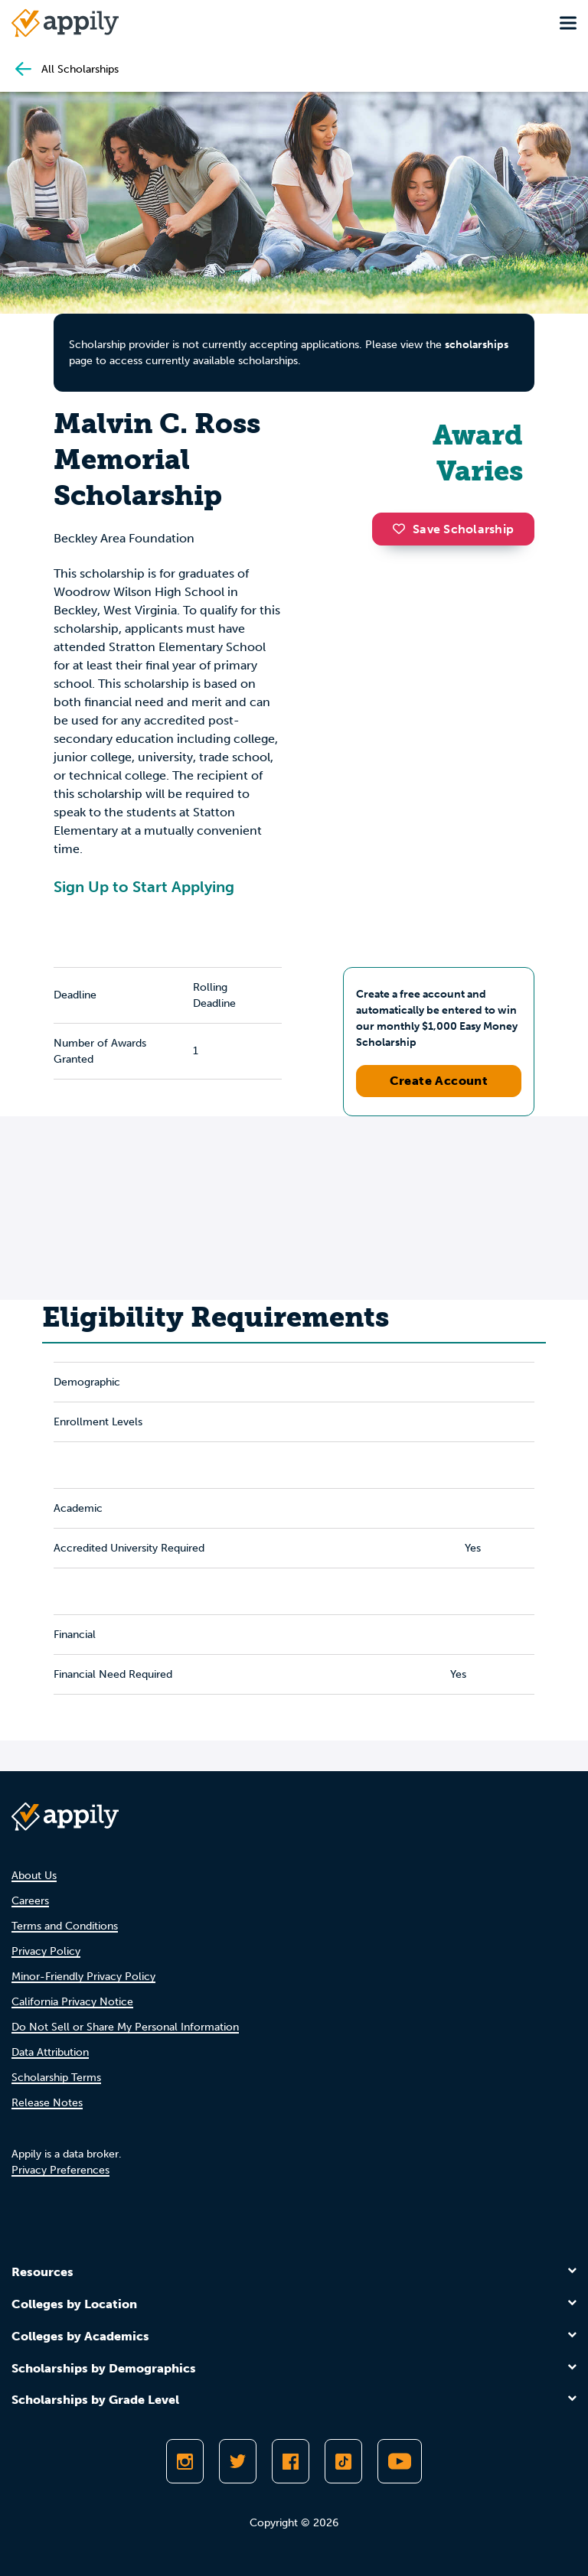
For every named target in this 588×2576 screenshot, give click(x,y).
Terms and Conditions (64, 1926)
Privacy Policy (45, 1951)
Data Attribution (50, 2052)
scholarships (476, 344)
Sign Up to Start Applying (144, 887)
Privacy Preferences (60, 2170)
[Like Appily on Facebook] (290, 2461)
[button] (403, 529)
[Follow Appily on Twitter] (237, 2461)
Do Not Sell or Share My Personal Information (125, 2027)
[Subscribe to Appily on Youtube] (399, 2461)
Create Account (439, 1080)
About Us (34, 1875)
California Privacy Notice (72, 2001)
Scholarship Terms (56, 2077)
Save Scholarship (453, 529)
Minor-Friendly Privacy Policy (83, 1976)
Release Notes (47, 2102)
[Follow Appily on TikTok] (343, 2461)
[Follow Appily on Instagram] (185, 2461)
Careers (30, 1900)
